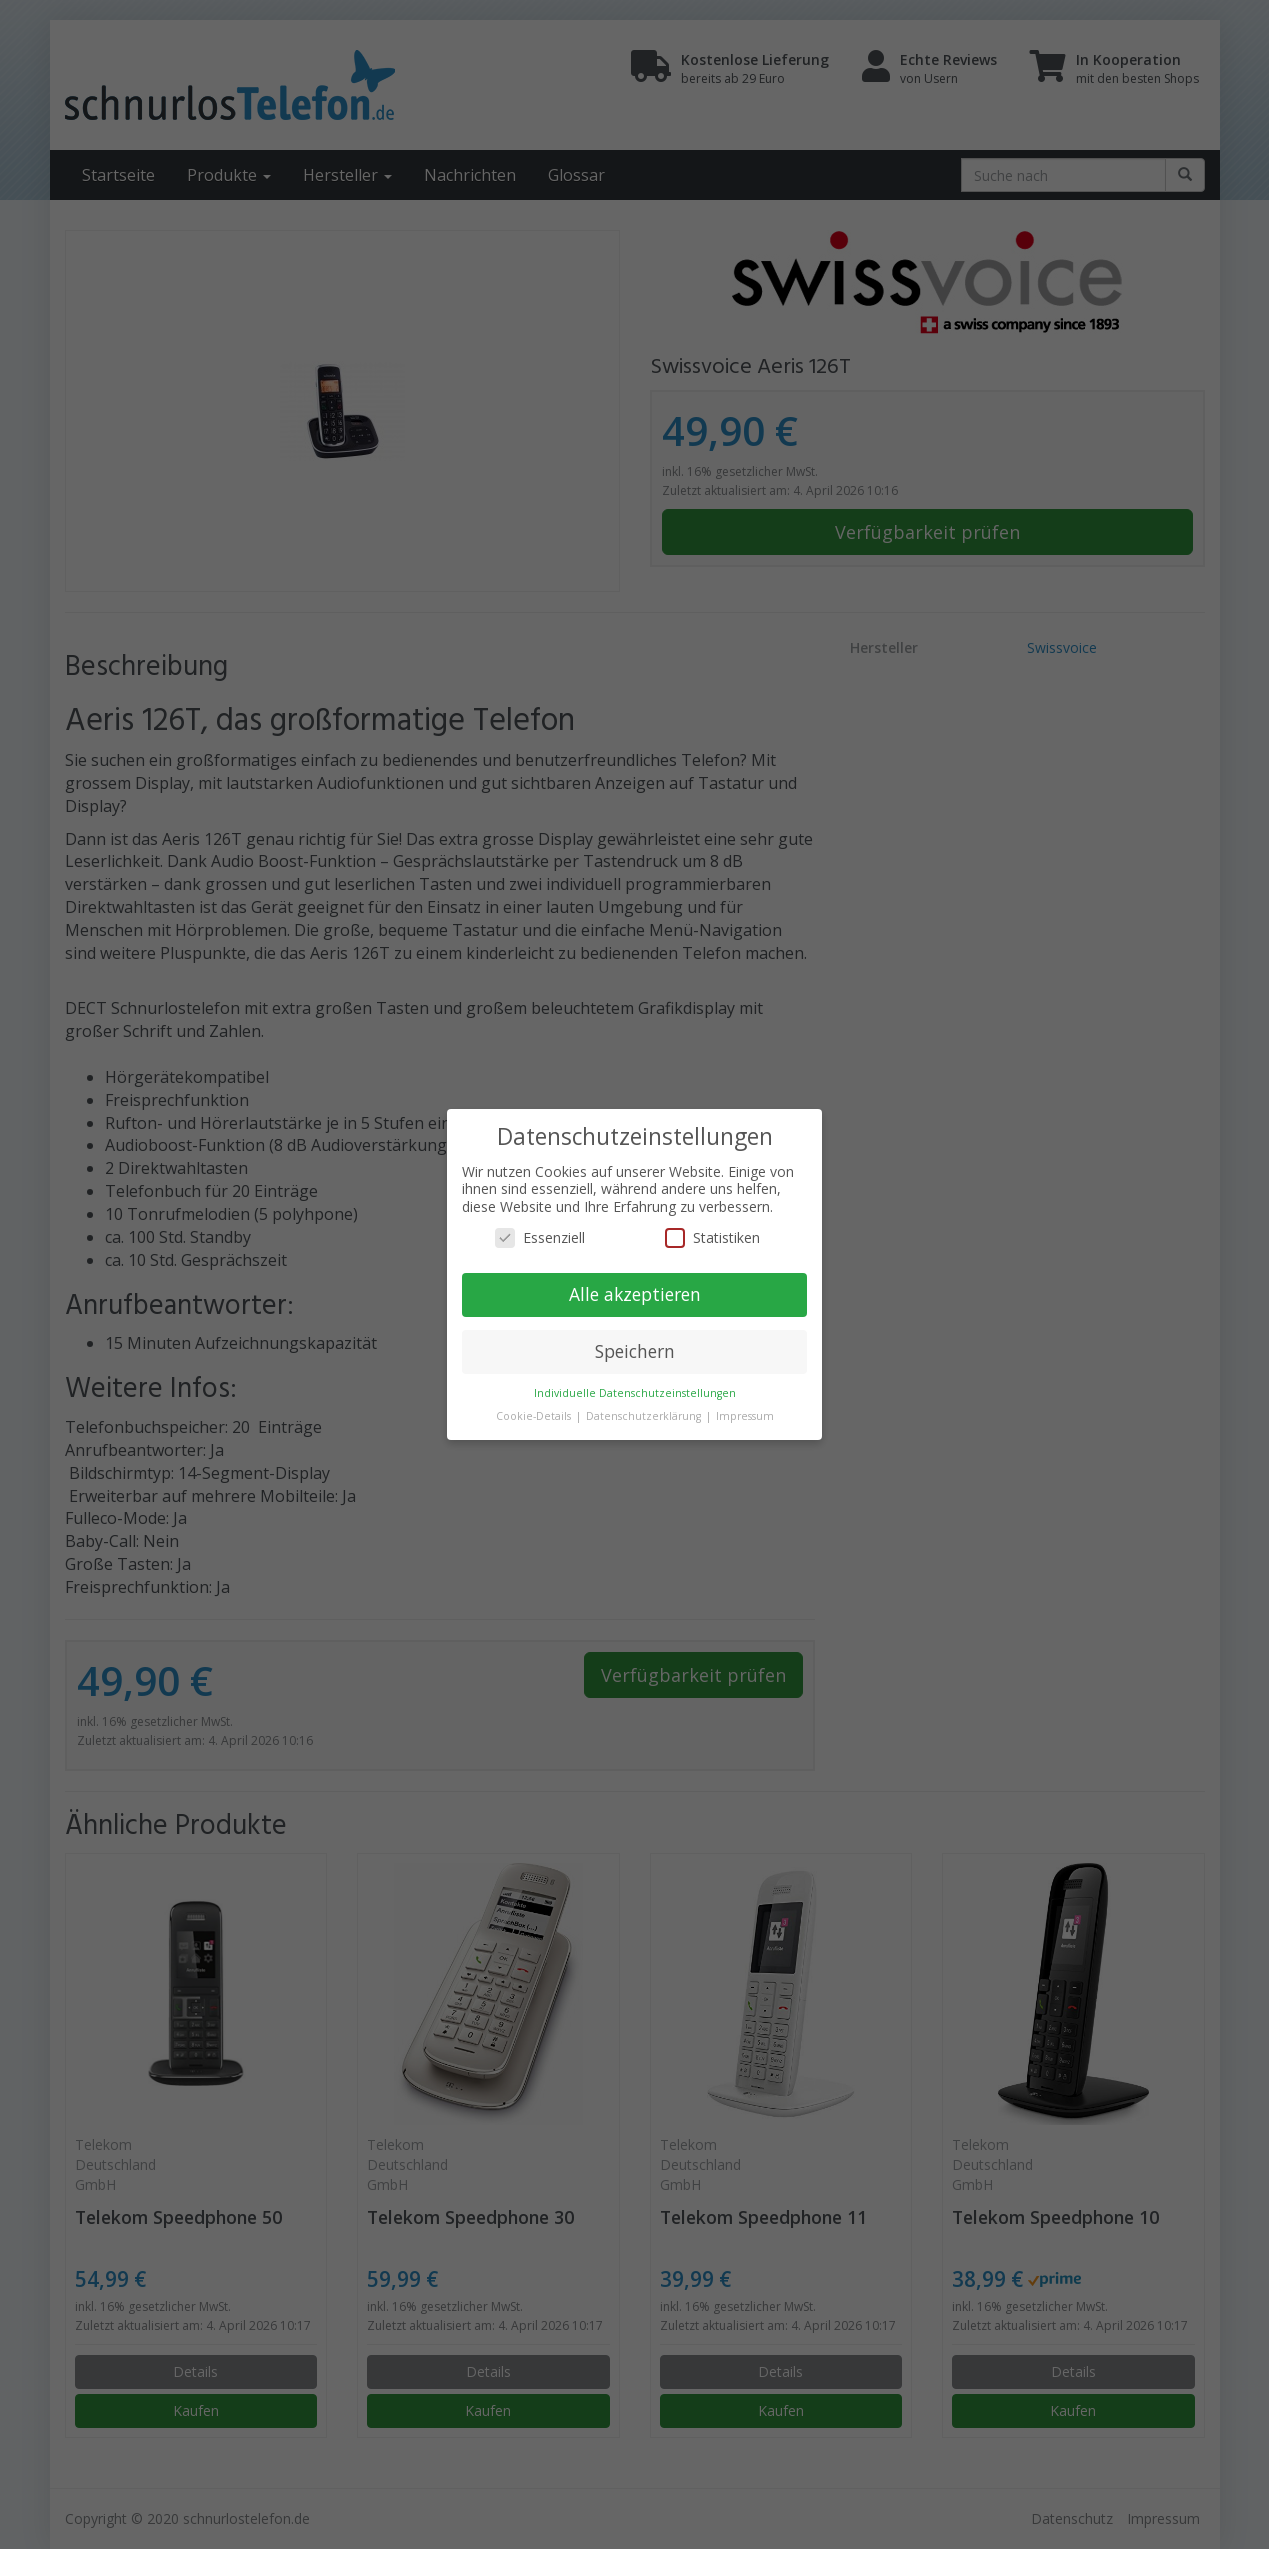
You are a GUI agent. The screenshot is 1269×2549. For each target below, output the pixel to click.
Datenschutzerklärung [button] (645, 1416)
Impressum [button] (745, 1416)
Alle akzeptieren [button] (635, 1294)
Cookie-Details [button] (535, 1416)
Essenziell (540, 1237)
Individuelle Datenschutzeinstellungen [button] (635, 1393)
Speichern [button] (635, 1351)
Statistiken (712, 1237)
